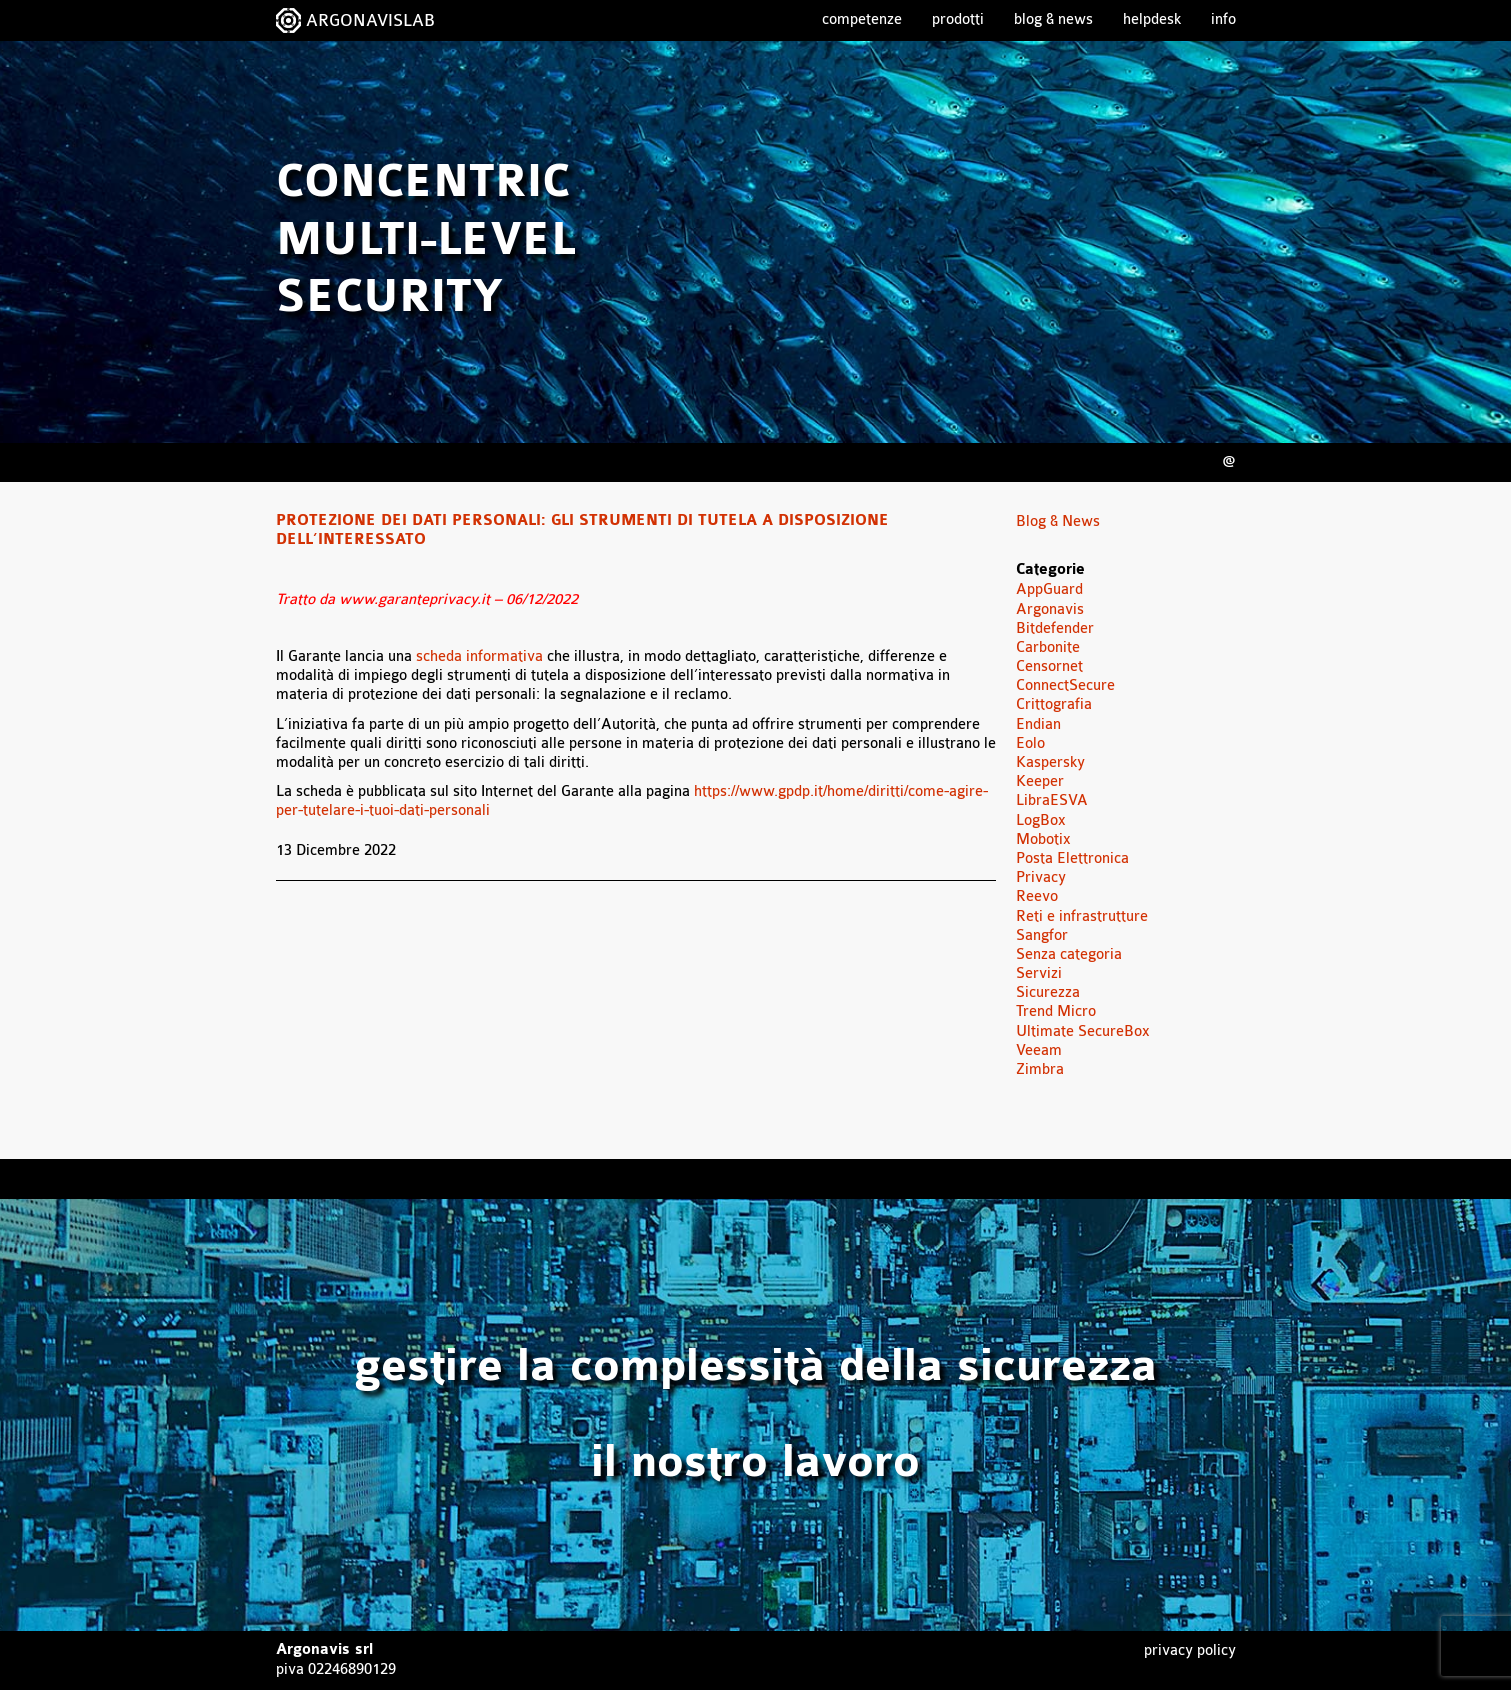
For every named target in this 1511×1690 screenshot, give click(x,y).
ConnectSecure (1065, 685)
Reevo (1037, 896)
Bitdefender (1055, 628)
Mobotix (1043, 839)
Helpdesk (1152, 19)
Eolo (1030, 743)
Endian (1038, 724)
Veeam (1039, 1050)
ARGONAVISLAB (370, 20)
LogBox (1041, 820)
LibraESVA (1052, 800)
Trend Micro (1056, 1011)
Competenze (862, 19)
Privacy (1041, 877)
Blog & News (1053, 19)
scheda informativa (479, 656)
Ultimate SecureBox (1083, 1031)
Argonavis (1050, 609)
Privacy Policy (1190, 1650)
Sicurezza (1048, 992)
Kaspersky (1050, 762)
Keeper (1040, 781)
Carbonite (1048, 647)
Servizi (1039, 973)
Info (1223, 19)
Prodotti (958, 19)
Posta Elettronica (1072, 858)
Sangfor (1042, 935)
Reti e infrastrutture (1082, 916)
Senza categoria (1069, 954)
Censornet (1049, 666)
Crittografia (1054, 704)
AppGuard (1049, 589)
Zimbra (1040, 1069)
